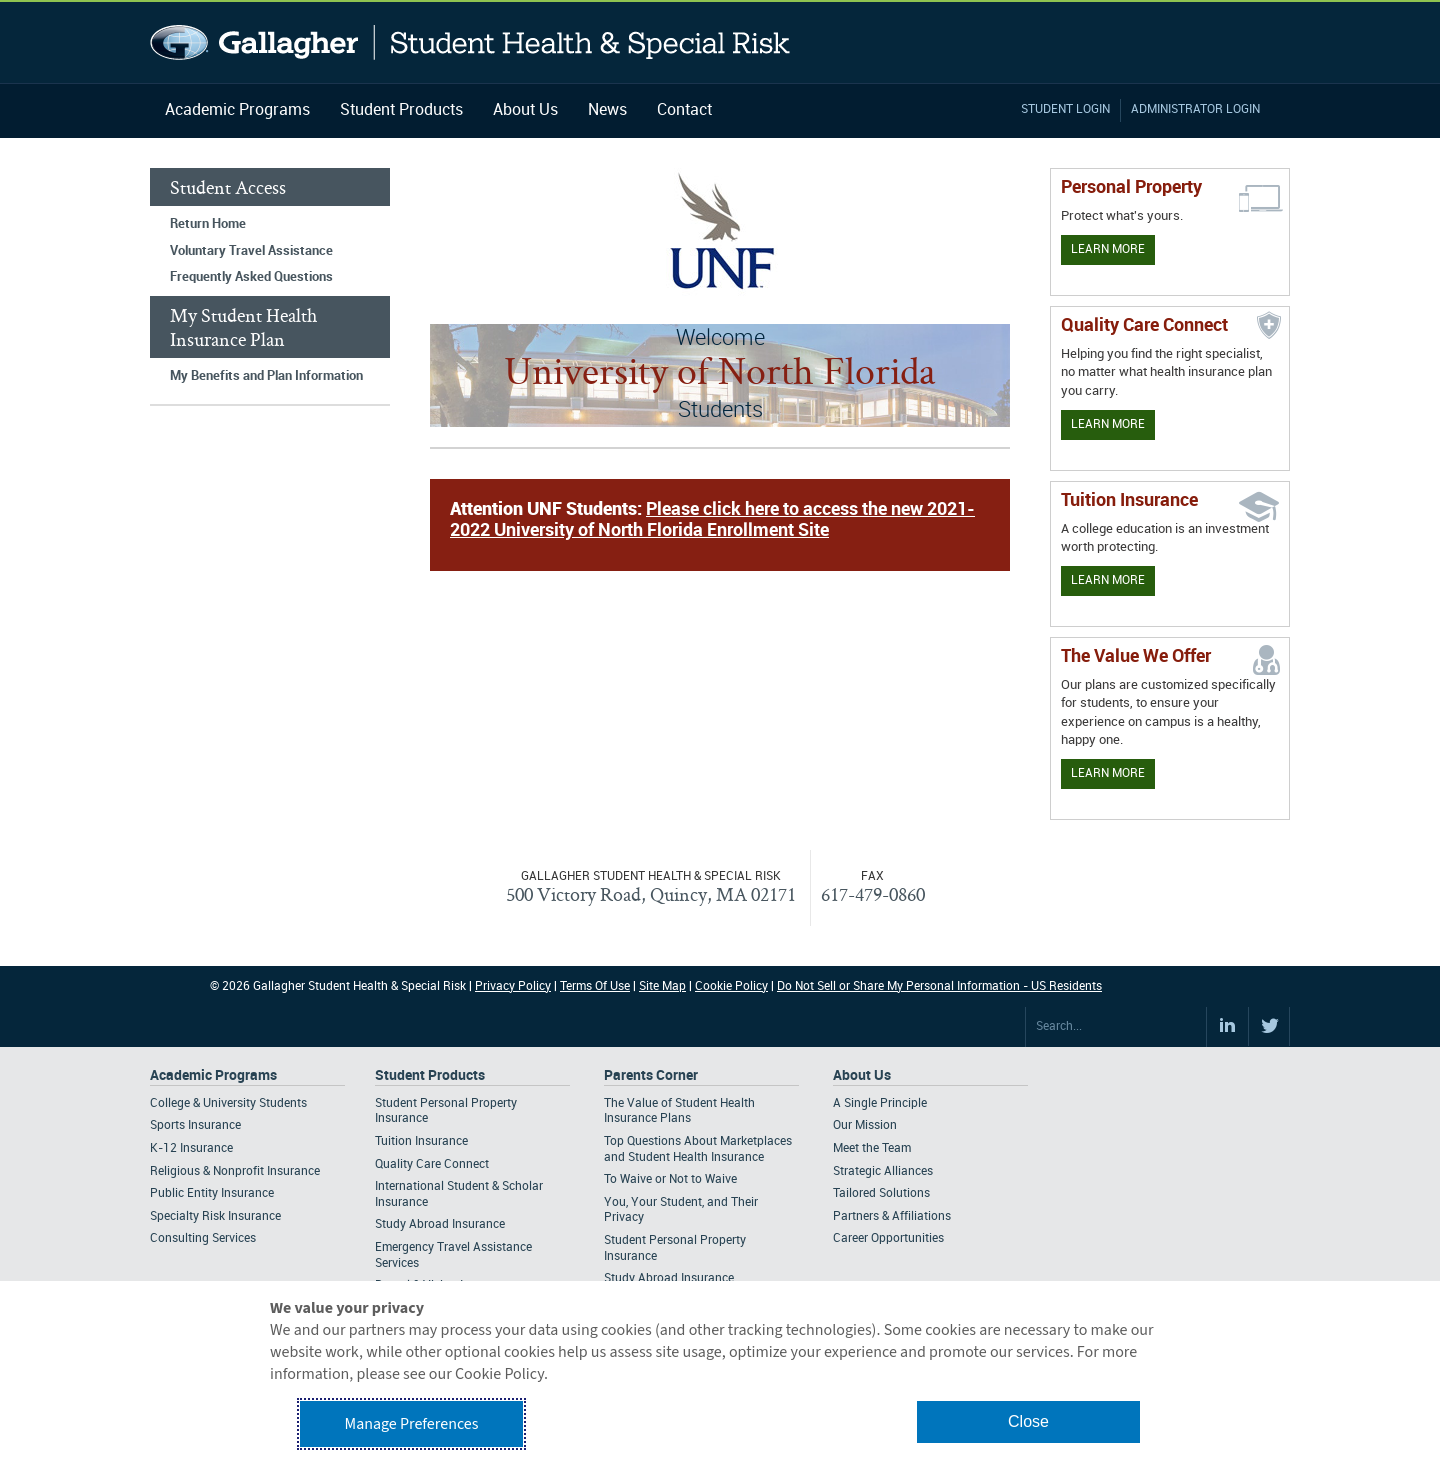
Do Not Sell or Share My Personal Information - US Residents (939, 986)
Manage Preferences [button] (412, 1424)
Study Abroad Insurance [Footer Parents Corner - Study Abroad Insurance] (669, 1278)
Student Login (1065, 109)
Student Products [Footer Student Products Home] (430, 1075)
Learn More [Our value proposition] (1108, 773)
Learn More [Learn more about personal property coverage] (1108, 249)
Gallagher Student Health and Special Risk (470, 42)
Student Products (401, 110)
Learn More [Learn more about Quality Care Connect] (1108, 424)
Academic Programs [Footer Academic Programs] (213, 1075)
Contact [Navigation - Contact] (684, 110)
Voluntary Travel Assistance (251, 251)
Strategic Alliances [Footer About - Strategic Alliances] (883, 1171)
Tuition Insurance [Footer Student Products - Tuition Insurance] (421, 1141)
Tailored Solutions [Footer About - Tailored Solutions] (881, 1193)
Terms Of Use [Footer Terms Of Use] (595, 986)
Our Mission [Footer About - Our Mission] (865, 1125)
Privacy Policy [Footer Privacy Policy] (513, 986)
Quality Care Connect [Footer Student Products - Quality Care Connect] (432, 1164)
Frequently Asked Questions (251, 277)
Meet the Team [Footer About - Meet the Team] (872, 1148)
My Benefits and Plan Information (266, 376)
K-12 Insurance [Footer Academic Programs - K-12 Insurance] (191, 1148)
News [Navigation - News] (607, 110)
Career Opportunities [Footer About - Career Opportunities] (888, 1238)
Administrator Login (1195, 109)
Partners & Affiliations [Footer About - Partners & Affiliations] (892, 1216)
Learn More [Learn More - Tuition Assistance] (1108, 580)
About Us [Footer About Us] (862, 1075)
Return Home (208, 224)
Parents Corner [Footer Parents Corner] (651, 1075)
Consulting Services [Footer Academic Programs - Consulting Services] (203, 1238)
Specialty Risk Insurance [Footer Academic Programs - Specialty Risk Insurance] (215, 1216)
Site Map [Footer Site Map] (662, 986)
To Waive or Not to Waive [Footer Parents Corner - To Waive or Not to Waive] (670, 1179)
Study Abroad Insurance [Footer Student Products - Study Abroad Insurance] (440, 1224)
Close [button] (1028, 1421)
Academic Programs (237, 110)
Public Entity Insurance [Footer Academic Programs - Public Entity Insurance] (212, 1193)
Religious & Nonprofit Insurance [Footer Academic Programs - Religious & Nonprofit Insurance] (235, 1171)
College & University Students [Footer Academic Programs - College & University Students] (228, 1103)
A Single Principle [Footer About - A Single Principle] (880, 1103)
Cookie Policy (731, 986)
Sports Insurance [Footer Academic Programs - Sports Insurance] (195, 1125)
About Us (525, 110)
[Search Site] (1116, 1027)
